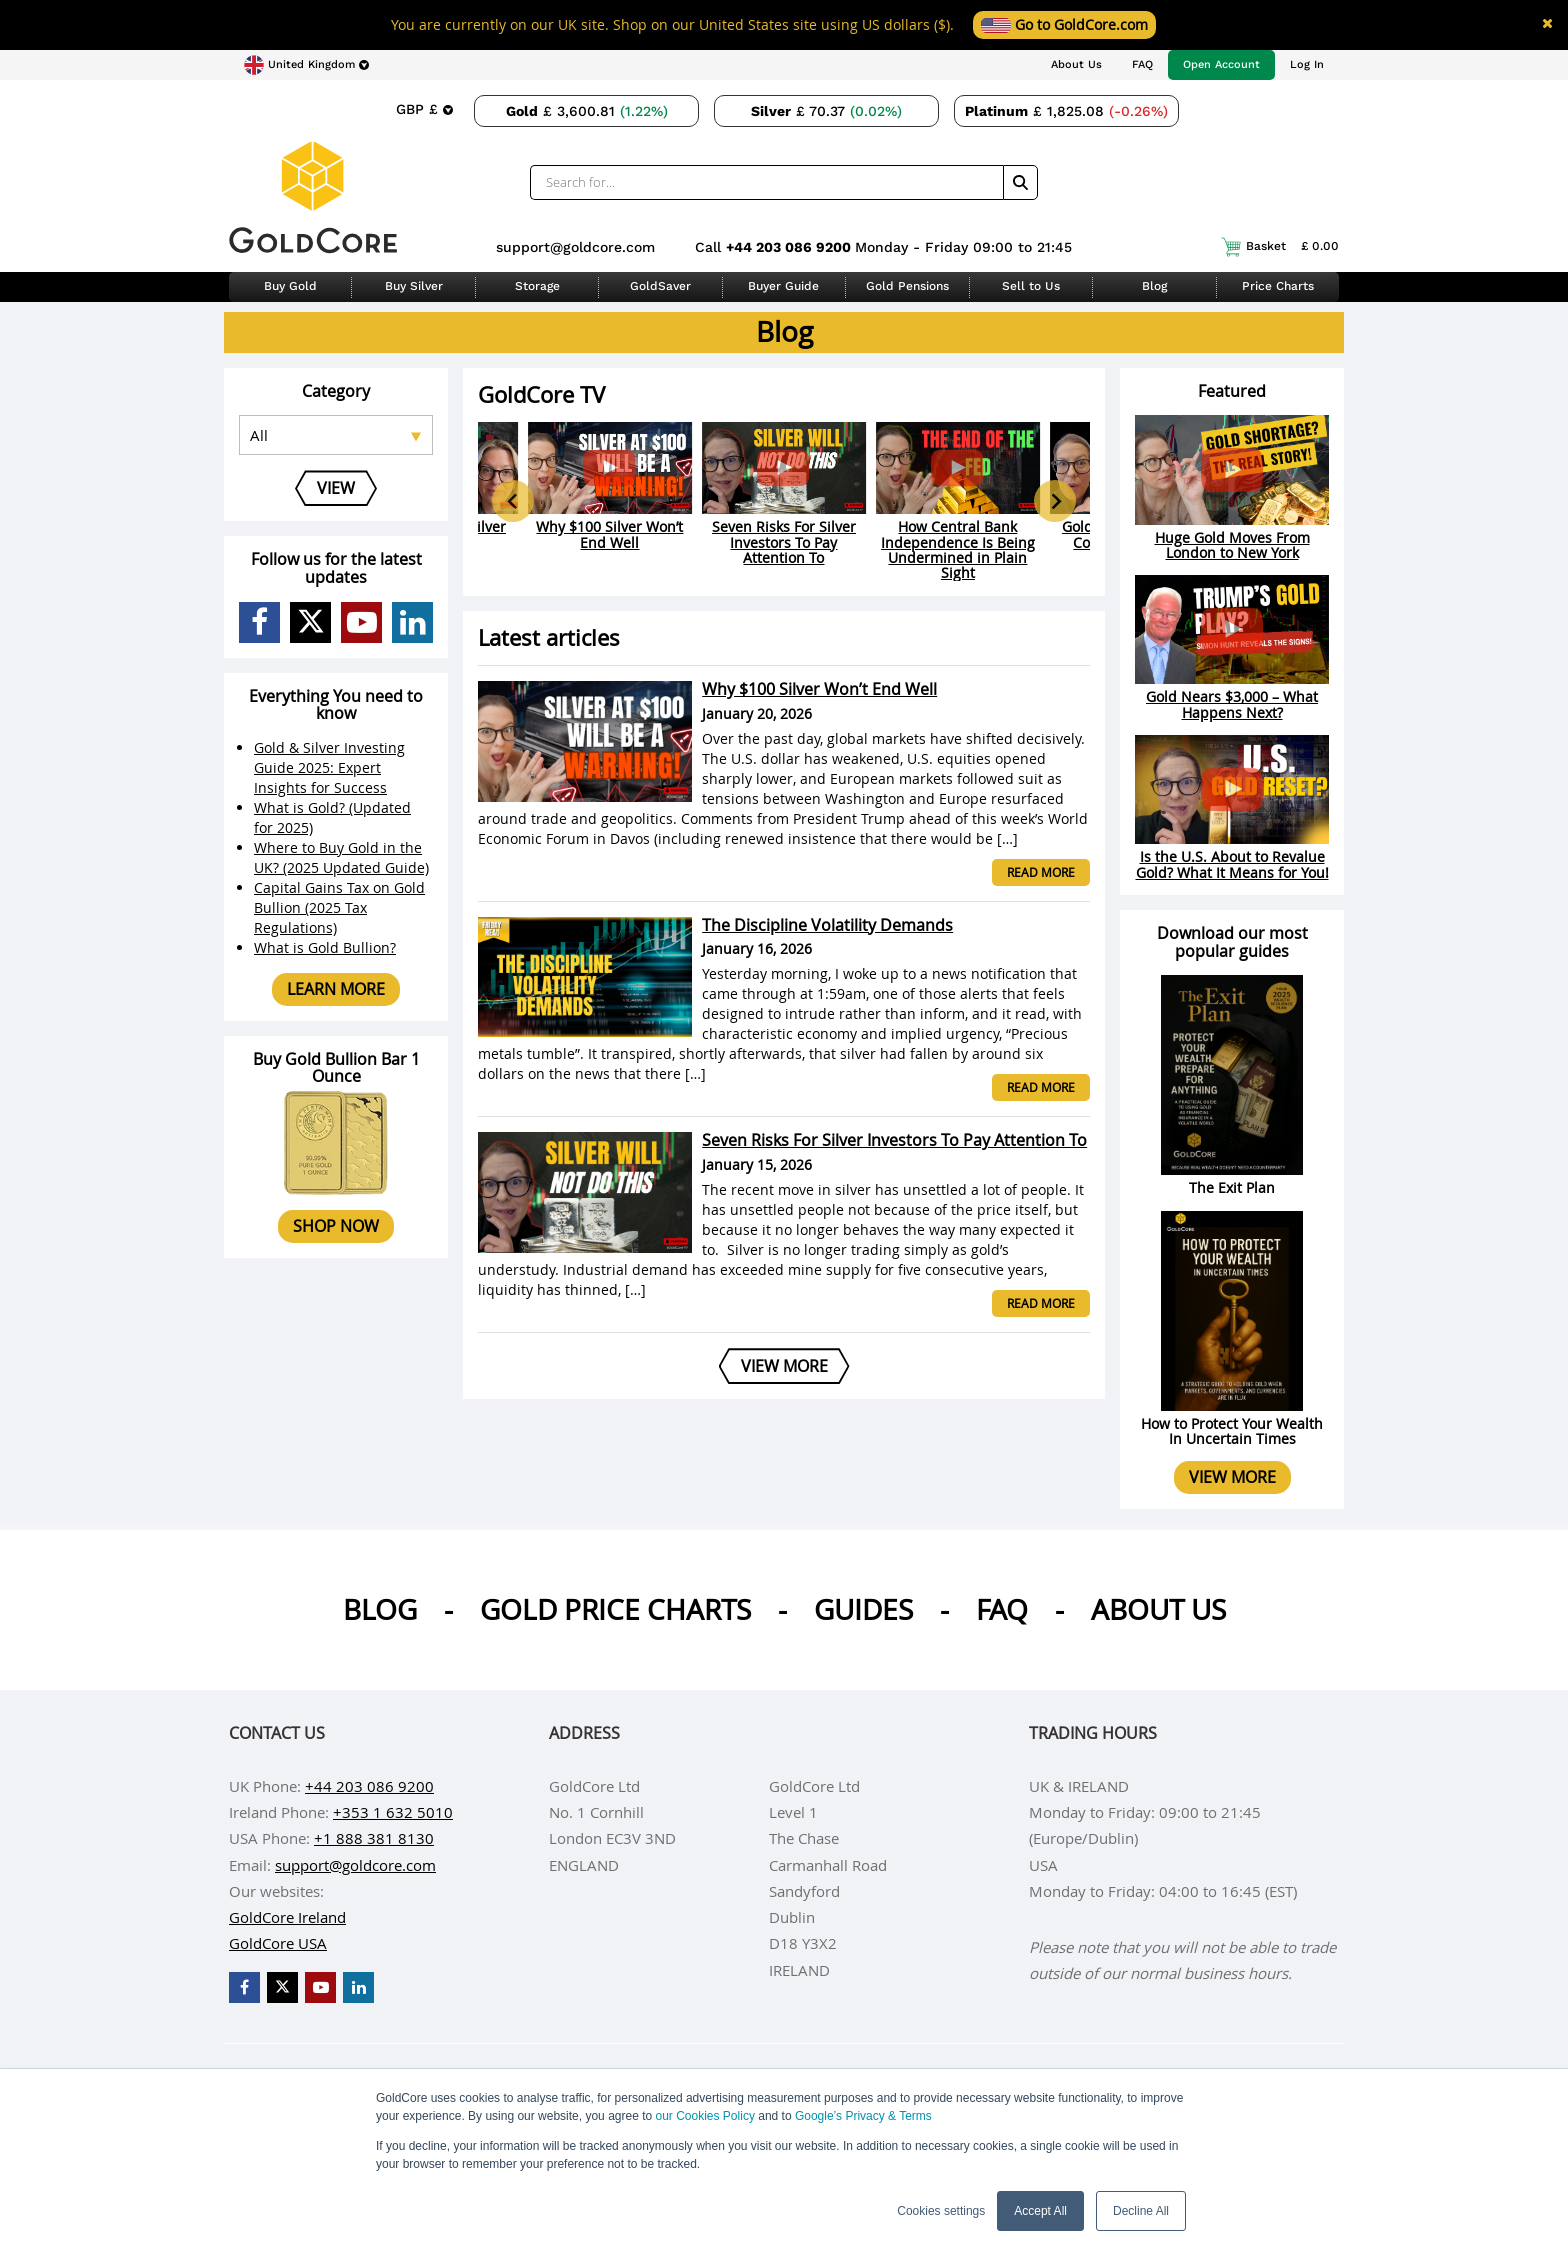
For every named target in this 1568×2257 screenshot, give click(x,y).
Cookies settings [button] (941, 2211)
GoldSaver (660, 286)
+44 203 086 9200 (790, 247)
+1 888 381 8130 (374, 1838)
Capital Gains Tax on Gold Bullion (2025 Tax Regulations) (339, 907)
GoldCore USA (278, 1943)
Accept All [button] (1040, 2211)
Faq (1002, 1609)
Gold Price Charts (615, 1609)
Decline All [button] (1141, 2211)
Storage (537, 286)
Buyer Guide (783, 286)
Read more (1041, 872)
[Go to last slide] (513, 501)
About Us (1076, 64)
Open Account (1221, 64)
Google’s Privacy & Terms (863, 2116)
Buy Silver (414, 286)
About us (1158, 1609)
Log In (1307, 64)
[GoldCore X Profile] (310, 622)
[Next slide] (1055, 501)
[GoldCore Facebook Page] (259, 622)
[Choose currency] (424, 109)
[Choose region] (306, 65)
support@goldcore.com (575, 247)
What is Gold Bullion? (325, 947)
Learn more (336, 989)
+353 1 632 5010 (393, 1812)
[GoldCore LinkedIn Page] (412, 622)
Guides (863, 1609)
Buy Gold (290, 286)
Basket (1280, 247)
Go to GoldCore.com (1064, 24)
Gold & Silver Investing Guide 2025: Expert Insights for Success (329, 767)
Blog (1154, 286)
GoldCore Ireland (287, 1917)
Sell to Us (1031, 286)
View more (1232, 1477)
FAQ (1142, 64)
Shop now (336, 1226)
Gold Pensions (907, 286)
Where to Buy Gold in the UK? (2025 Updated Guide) (341, 857)
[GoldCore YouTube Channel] (361, 622)
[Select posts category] (336, 435)
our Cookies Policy (705, 2116)
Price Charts (1278, 286)
